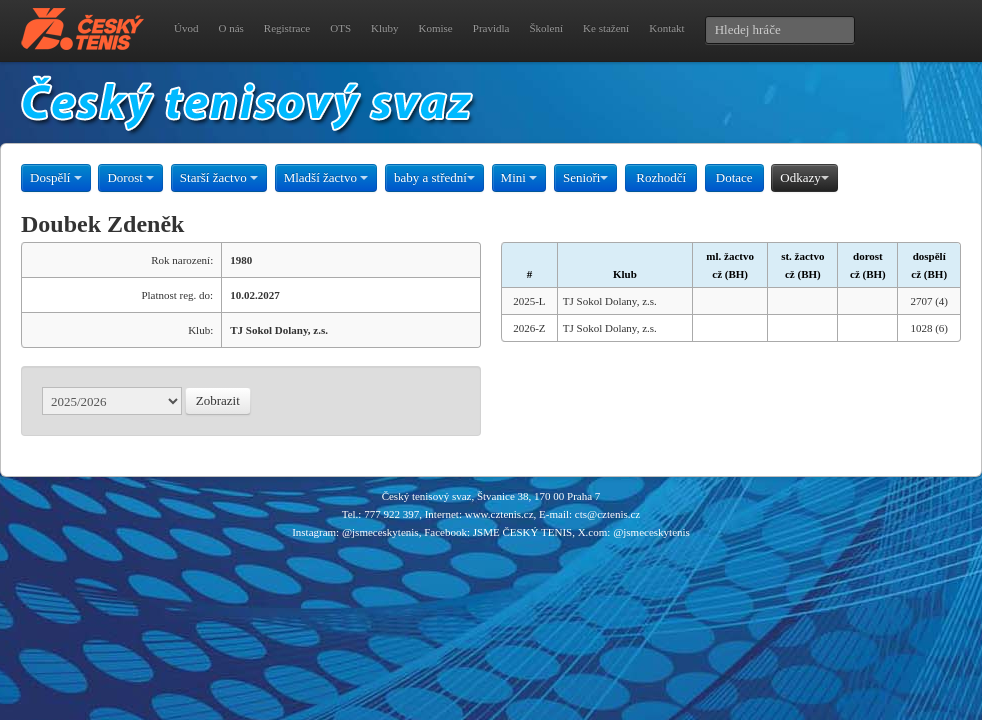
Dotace (734, 177)
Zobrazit (218, 400)
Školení (546, 28)
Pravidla (491, 28)
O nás (230, 28)
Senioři (586, 177)
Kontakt (666, 28)
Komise (436, 28)
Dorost (130, 177)
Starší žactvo (219, 177)
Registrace (287, 28)
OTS (340, 28)
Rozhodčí (661, 177)
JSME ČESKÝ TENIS (522, 532)
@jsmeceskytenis (380, 532)
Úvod (186, 28)
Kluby (385, 28)
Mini (519, 177)
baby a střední (434, 177)
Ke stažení (606, 28)
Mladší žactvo (326, 177)
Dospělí (56, 177)
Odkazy (804, 177)
